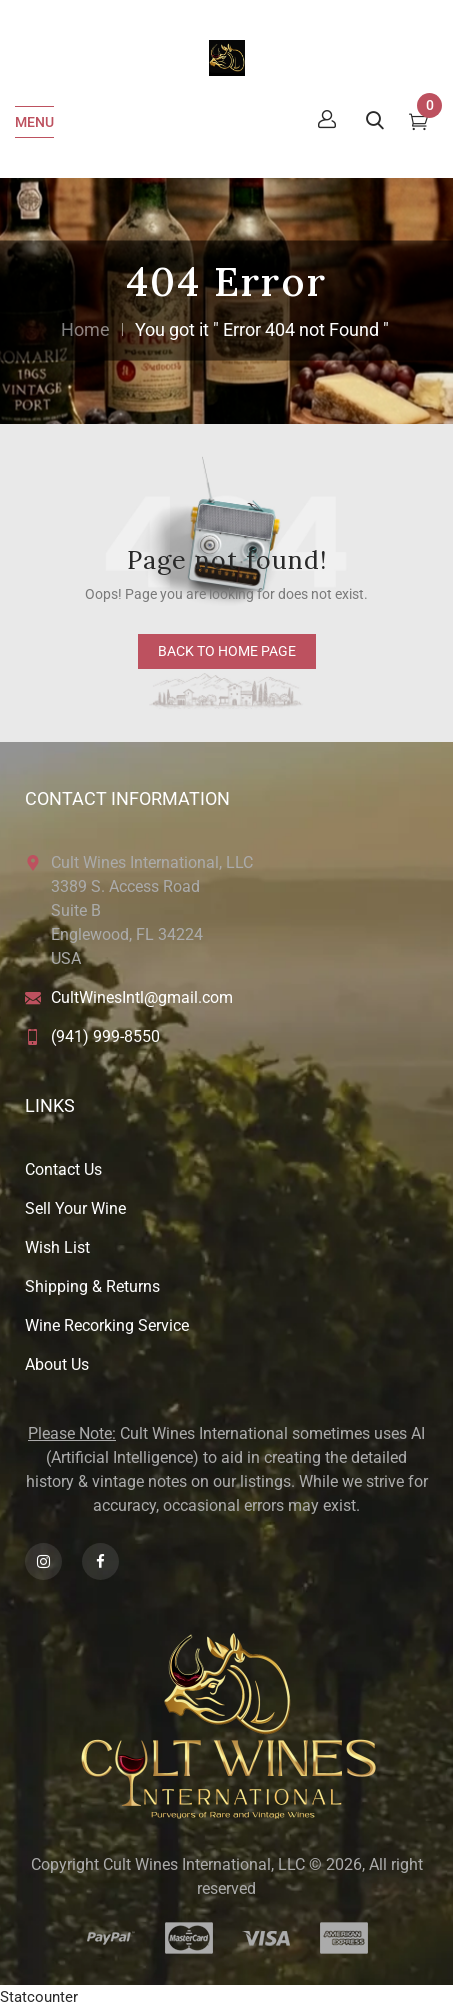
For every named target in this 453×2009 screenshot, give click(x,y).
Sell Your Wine (75, 1208)
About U (53, 1364)
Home (85, 329)
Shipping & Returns (92, 1286)
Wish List (57, 1247)
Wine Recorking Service (107, 1325)
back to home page (227, 651)
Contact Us (63, 1169)
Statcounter (39, 1997)
